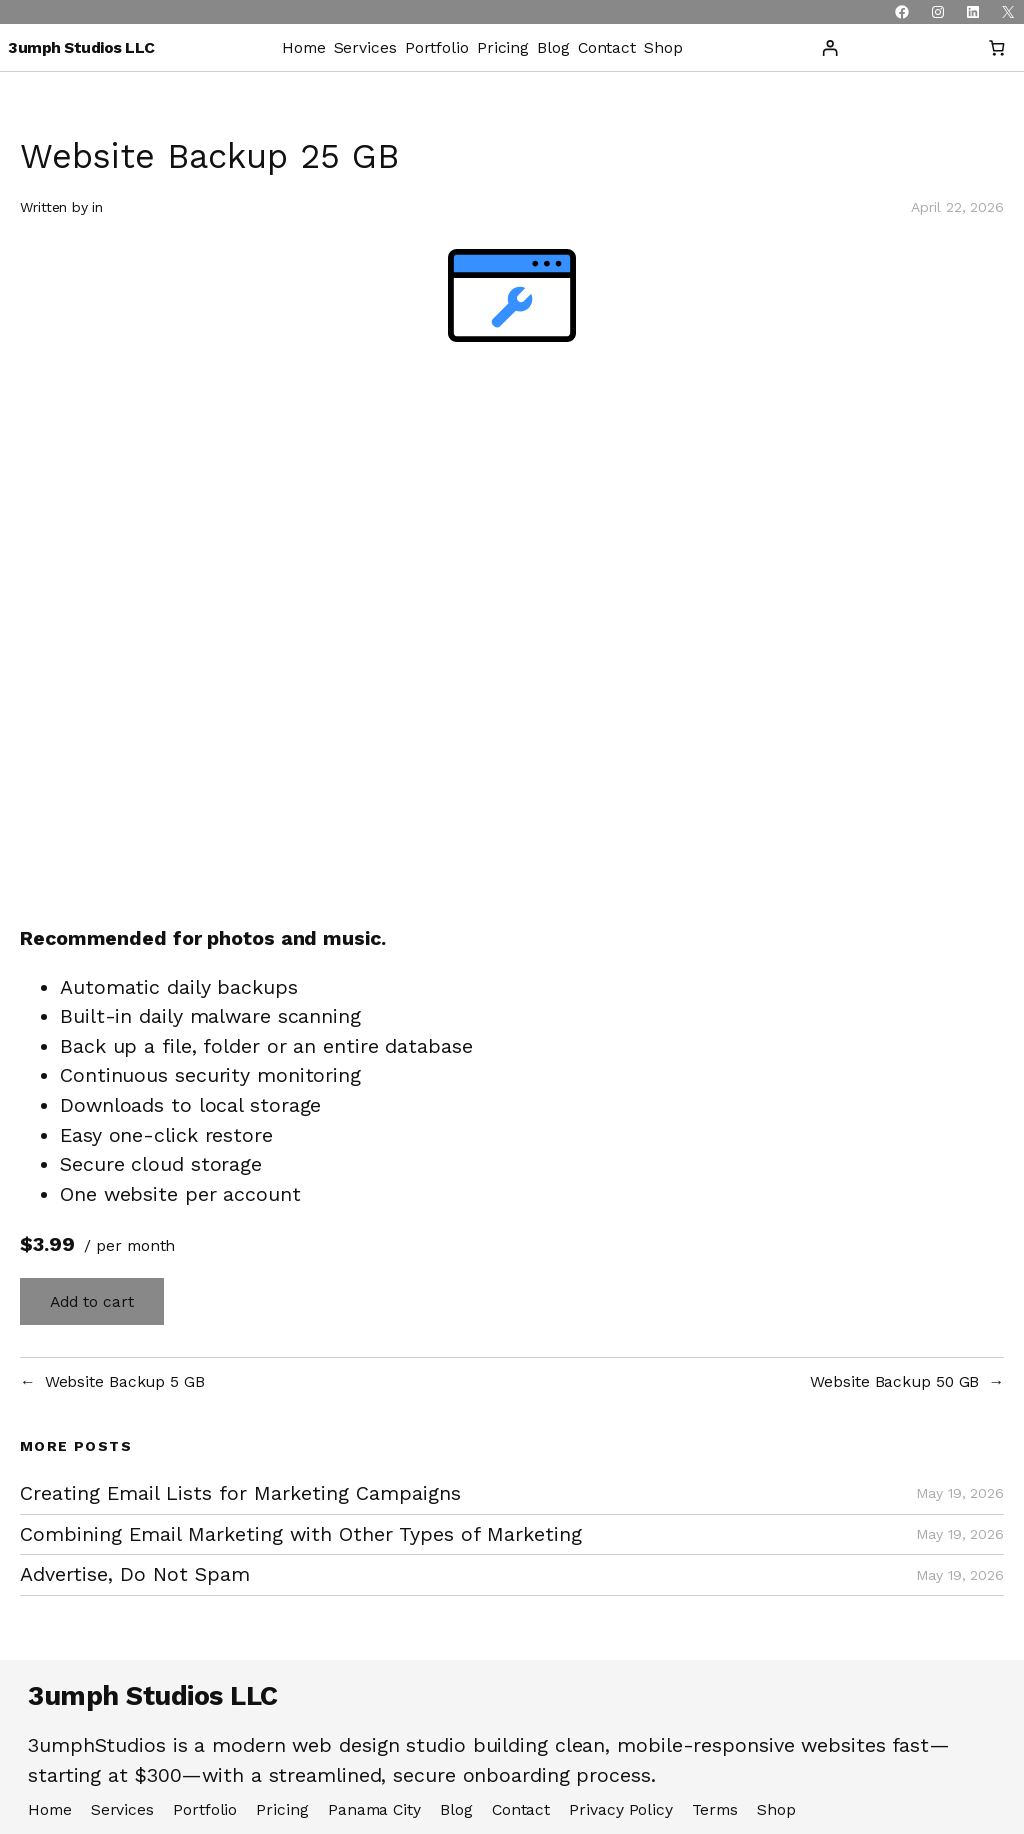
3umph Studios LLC (81, 47)
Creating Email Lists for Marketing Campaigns (240, 1493)
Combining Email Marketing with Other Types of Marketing (301, 1534)
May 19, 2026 (960, 1493)
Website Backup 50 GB (894, 1381)
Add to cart (92, 1301)
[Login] (829, 47)
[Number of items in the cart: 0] (996, 47)
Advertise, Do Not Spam (135, 1574)
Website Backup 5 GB (125, 1381)
